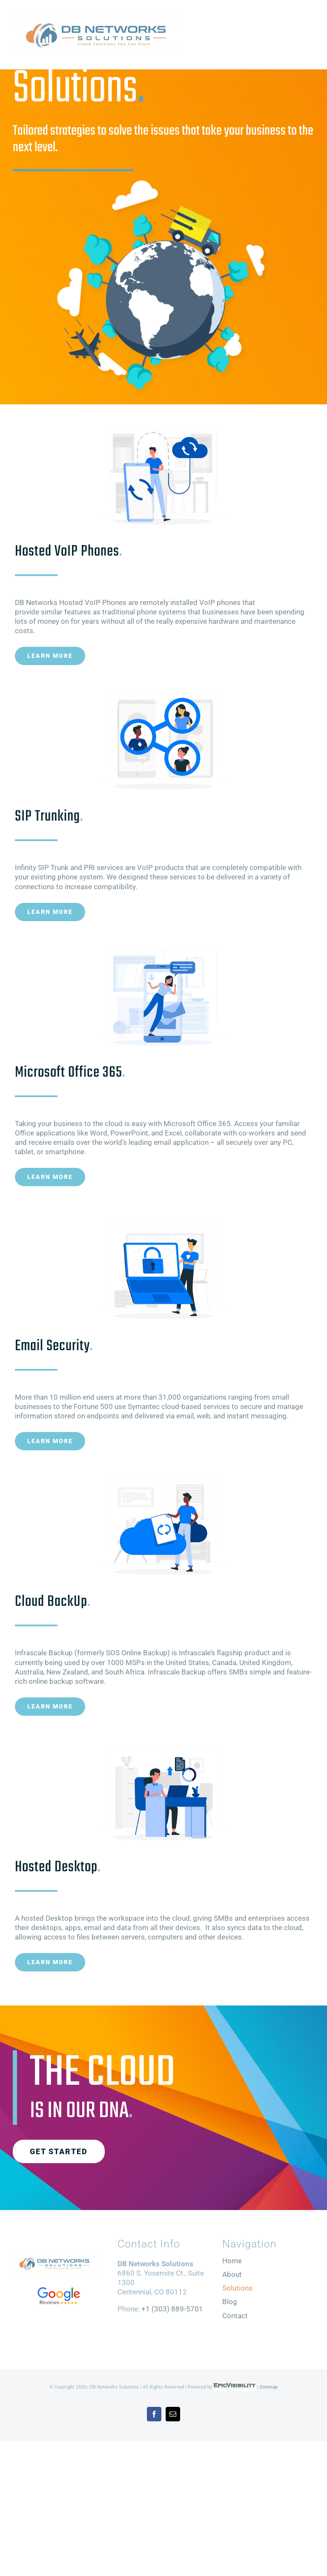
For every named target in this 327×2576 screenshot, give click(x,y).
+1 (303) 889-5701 (172, 2309)
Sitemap (269, 2387)
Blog (229, 2301)
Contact (235, 2315)
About (232, 2274)
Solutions (237, 2288)
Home (232, 2260)
